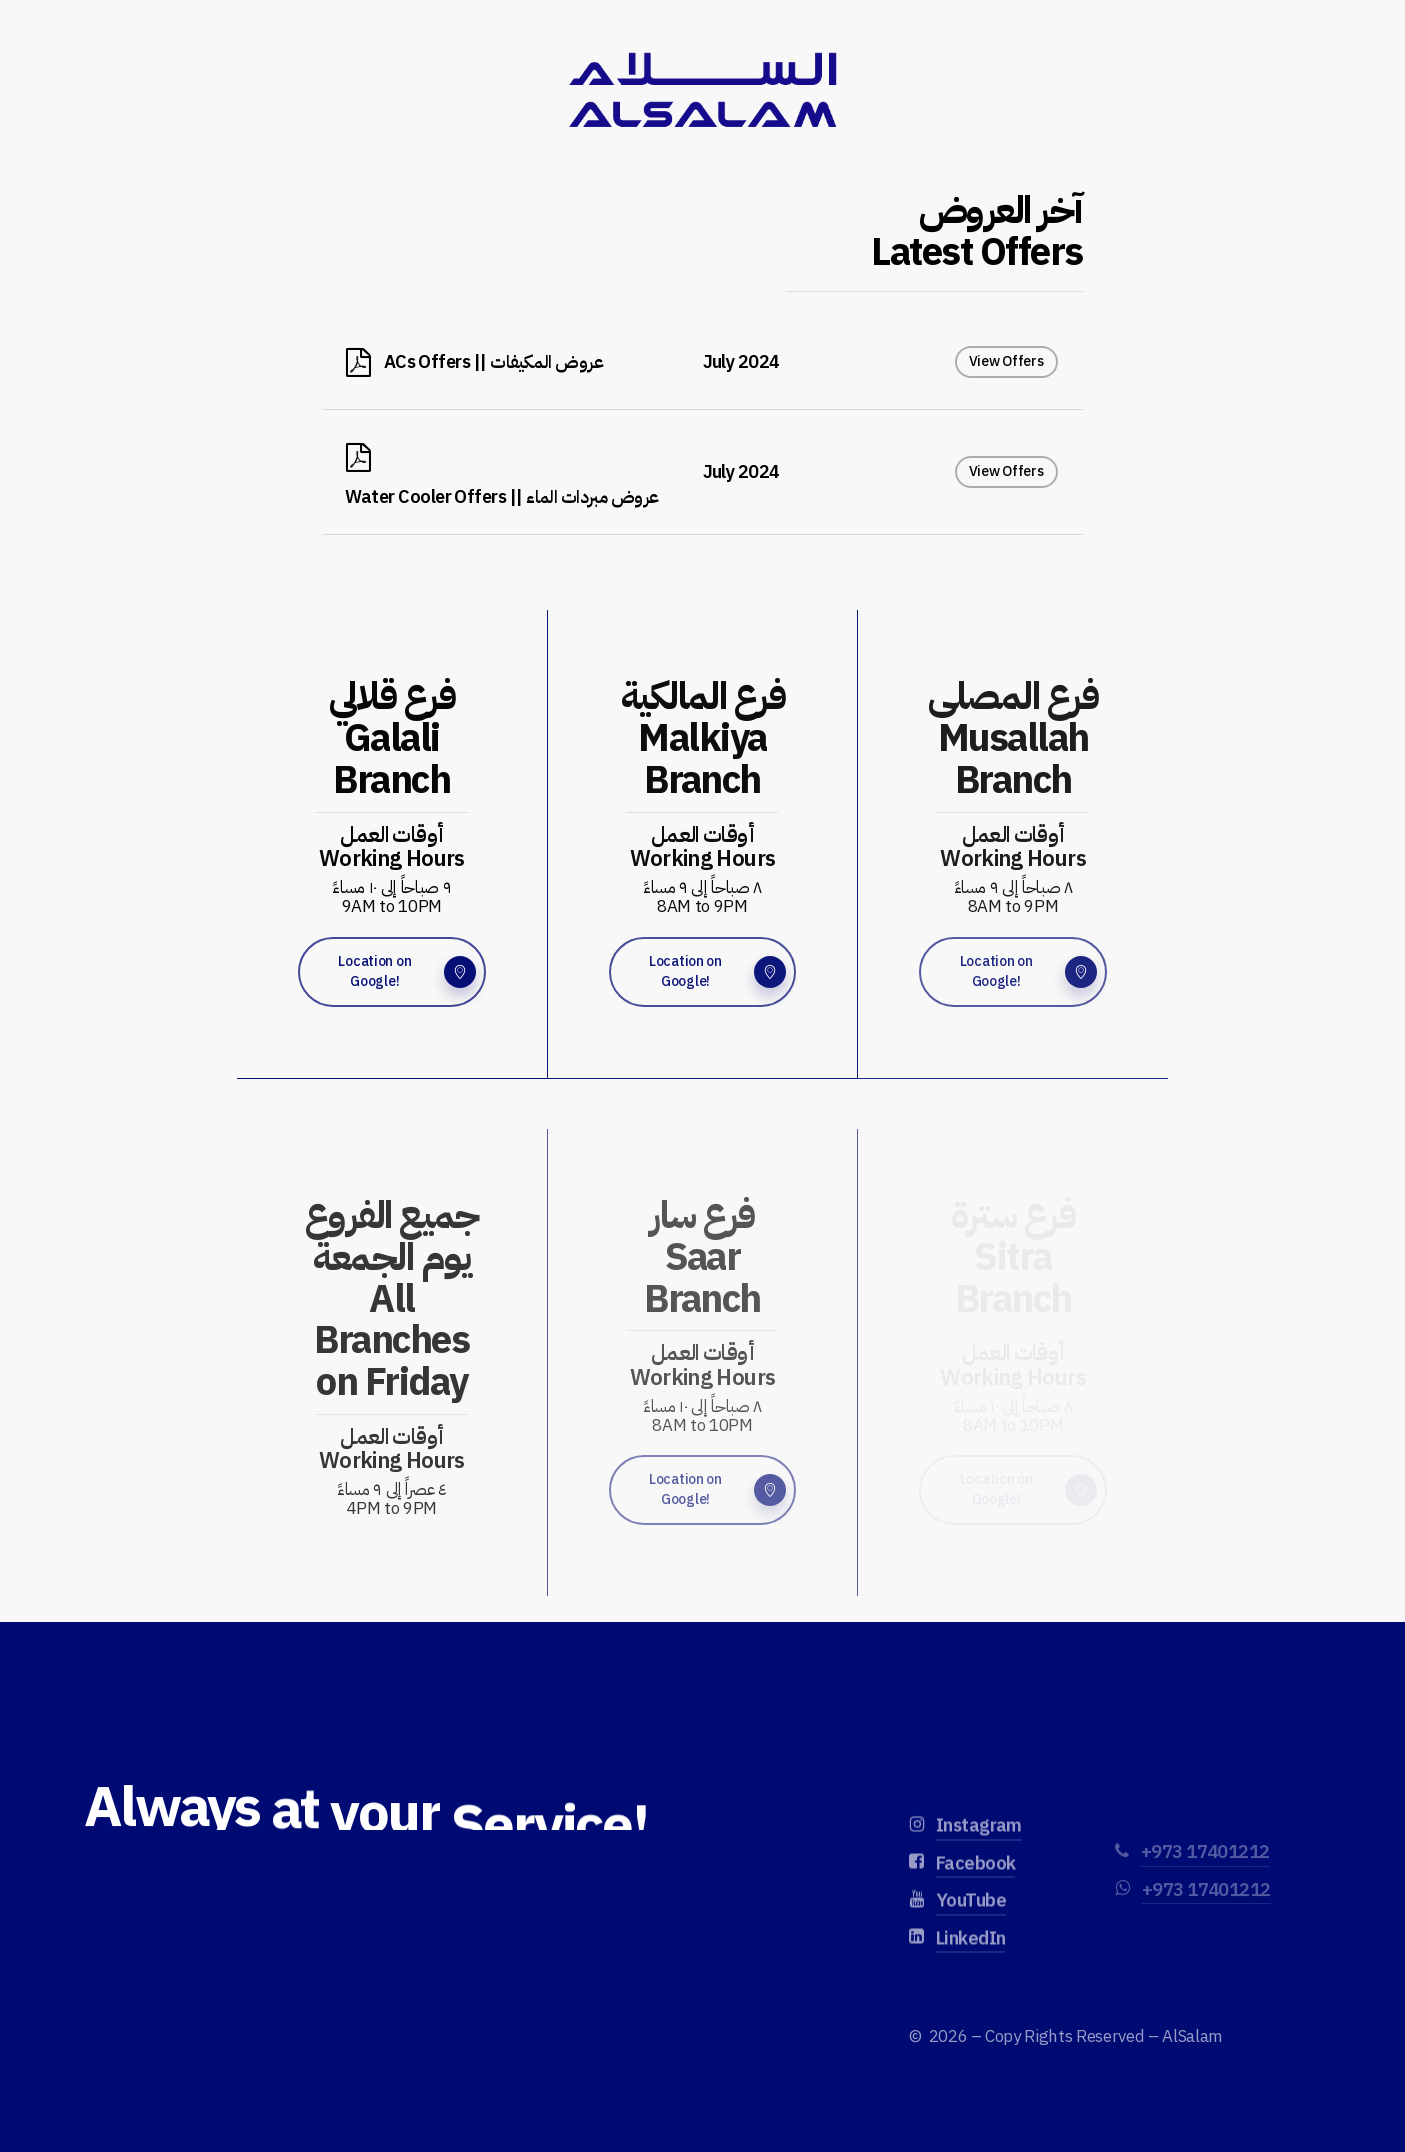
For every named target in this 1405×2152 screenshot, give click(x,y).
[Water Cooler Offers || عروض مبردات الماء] (703, 472)
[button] (392, 972)
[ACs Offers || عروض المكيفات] (703, 362)
